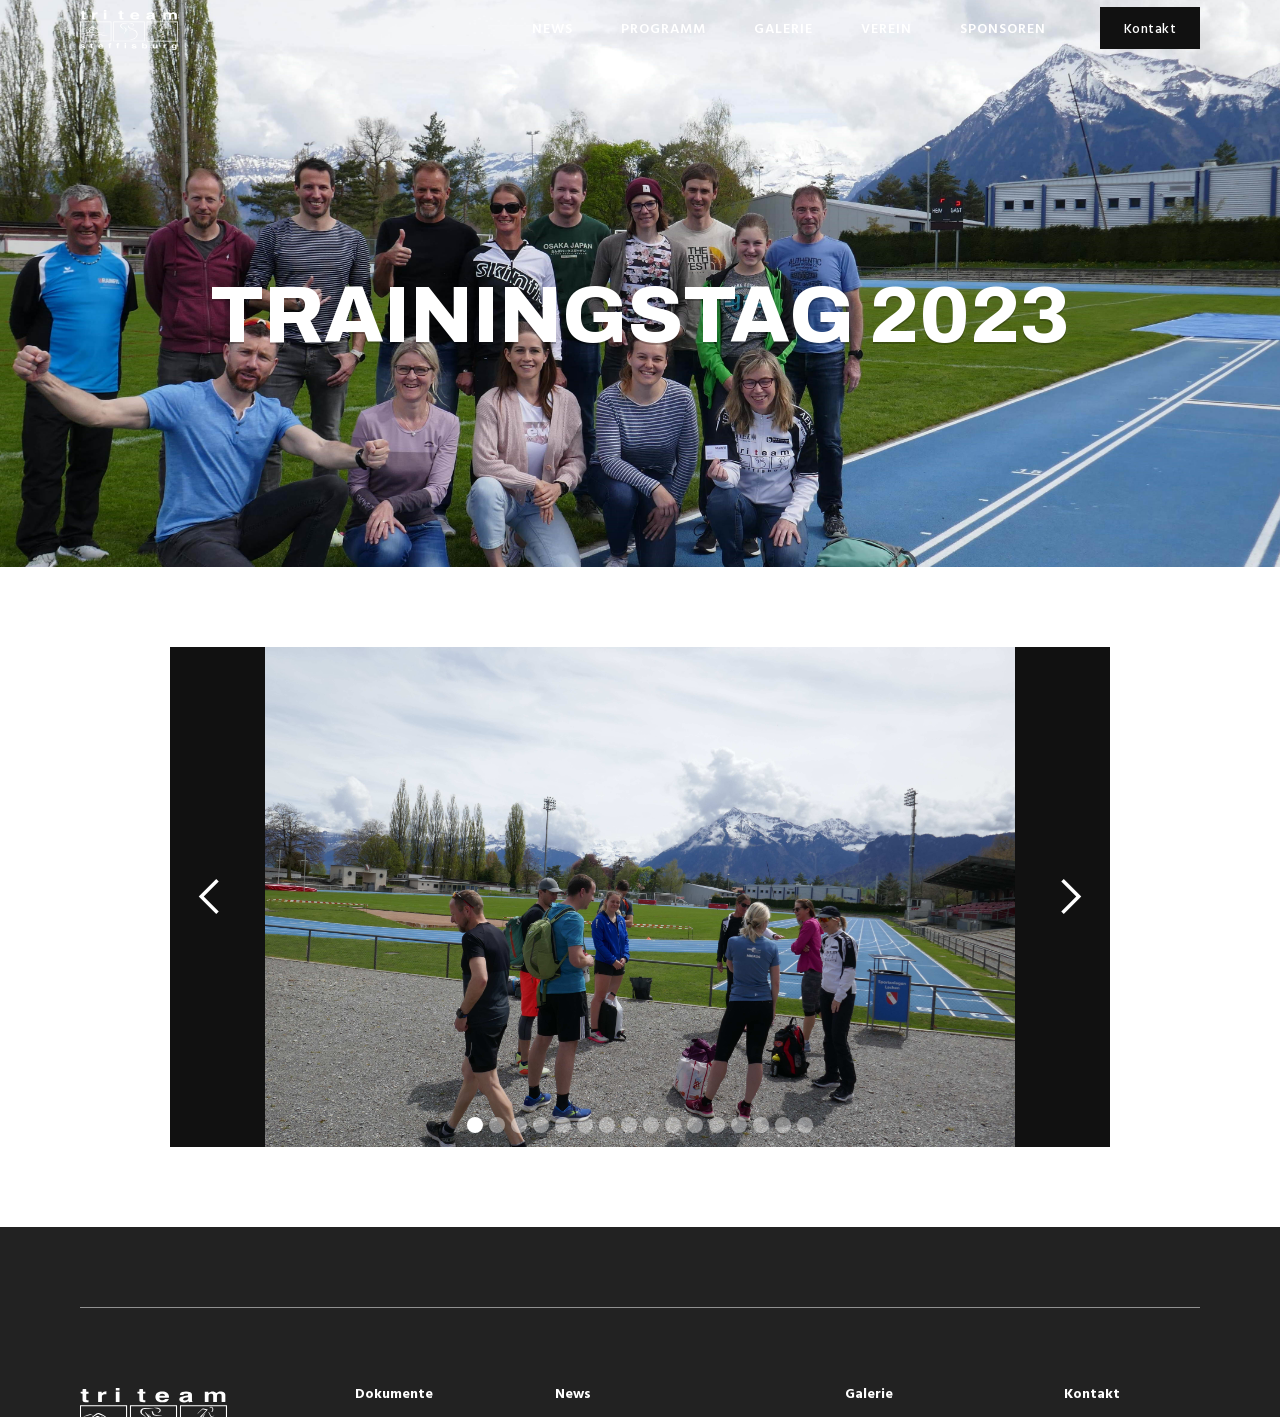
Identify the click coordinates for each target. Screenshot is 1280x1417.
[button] (210, 897)
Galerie (783, 29)
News (552, 29)
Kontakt (1150, 29)
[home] (129, 30)
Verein (886, 29)
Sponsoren (1003, 29)
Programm (663, 29)
